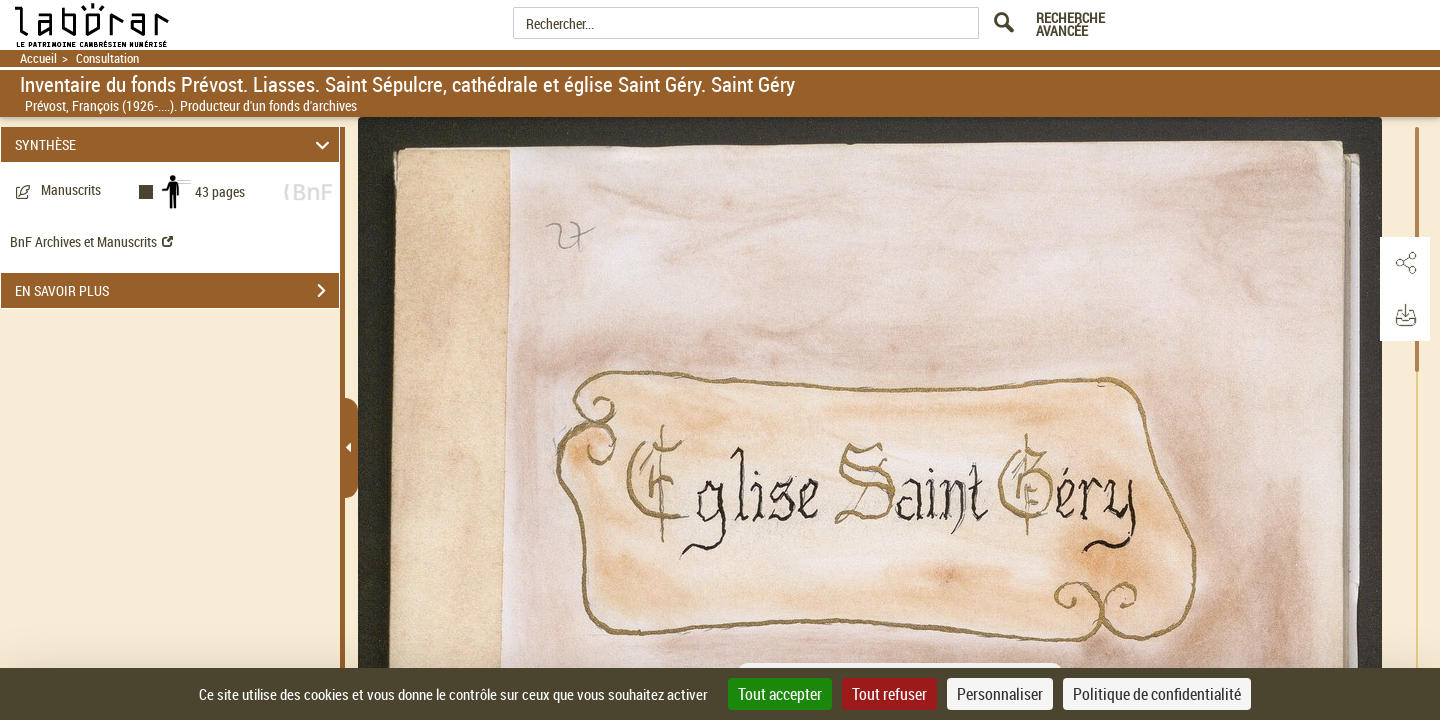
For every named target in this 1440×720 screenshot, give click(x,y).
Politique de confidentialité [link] (1157, 694)
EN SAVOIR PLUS (177, 291)
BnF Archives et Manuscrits (91, 241)
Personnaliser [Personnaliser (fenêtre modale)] (1000, 694)
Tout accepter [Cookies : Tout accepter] (780, 694)
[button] (1405, 263)
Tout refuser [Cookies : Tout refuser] (889, 694)
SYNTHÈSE (175, 144)
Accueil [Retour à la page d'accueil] (38, 58)
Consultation (107, 58)
